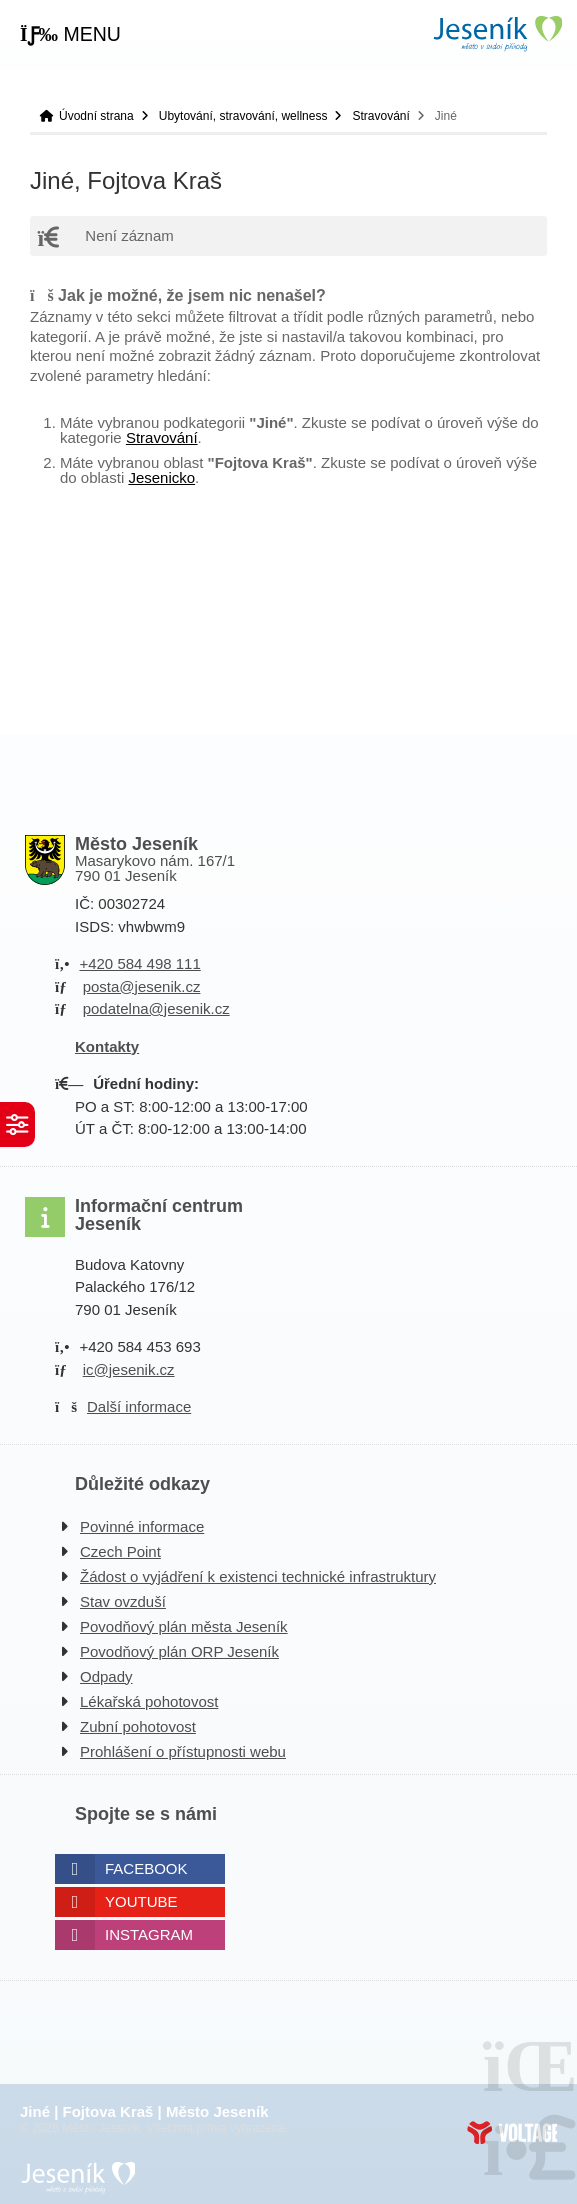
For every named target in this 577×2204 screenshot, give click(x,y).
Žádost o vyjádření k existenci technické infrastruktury (258, 1576)
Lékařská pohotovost (149, 1701)
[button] (70, 35)
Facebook (146, 1868)
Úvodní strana (497, 33)
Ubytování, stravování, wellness (243, 116)
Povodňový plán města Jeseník (184, 1626)
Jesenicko (161, 477)
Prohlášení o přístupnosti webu (183, 1751)
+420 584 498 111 (139, 963)
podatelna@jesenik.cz (156, 1008)
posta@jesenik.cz (142, 986)
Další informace (139, 1406)
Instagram (149, 1934)
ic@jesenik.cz (129, 1369)
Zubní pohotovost (138, 1726)
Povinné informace (142, 1526)
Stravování (380, 116)
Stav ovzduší (123, 1601)
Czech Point (120, 1551)
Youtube (141, 1901)
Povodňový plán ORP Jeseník (179, 1651)
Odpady (106, 1676)
